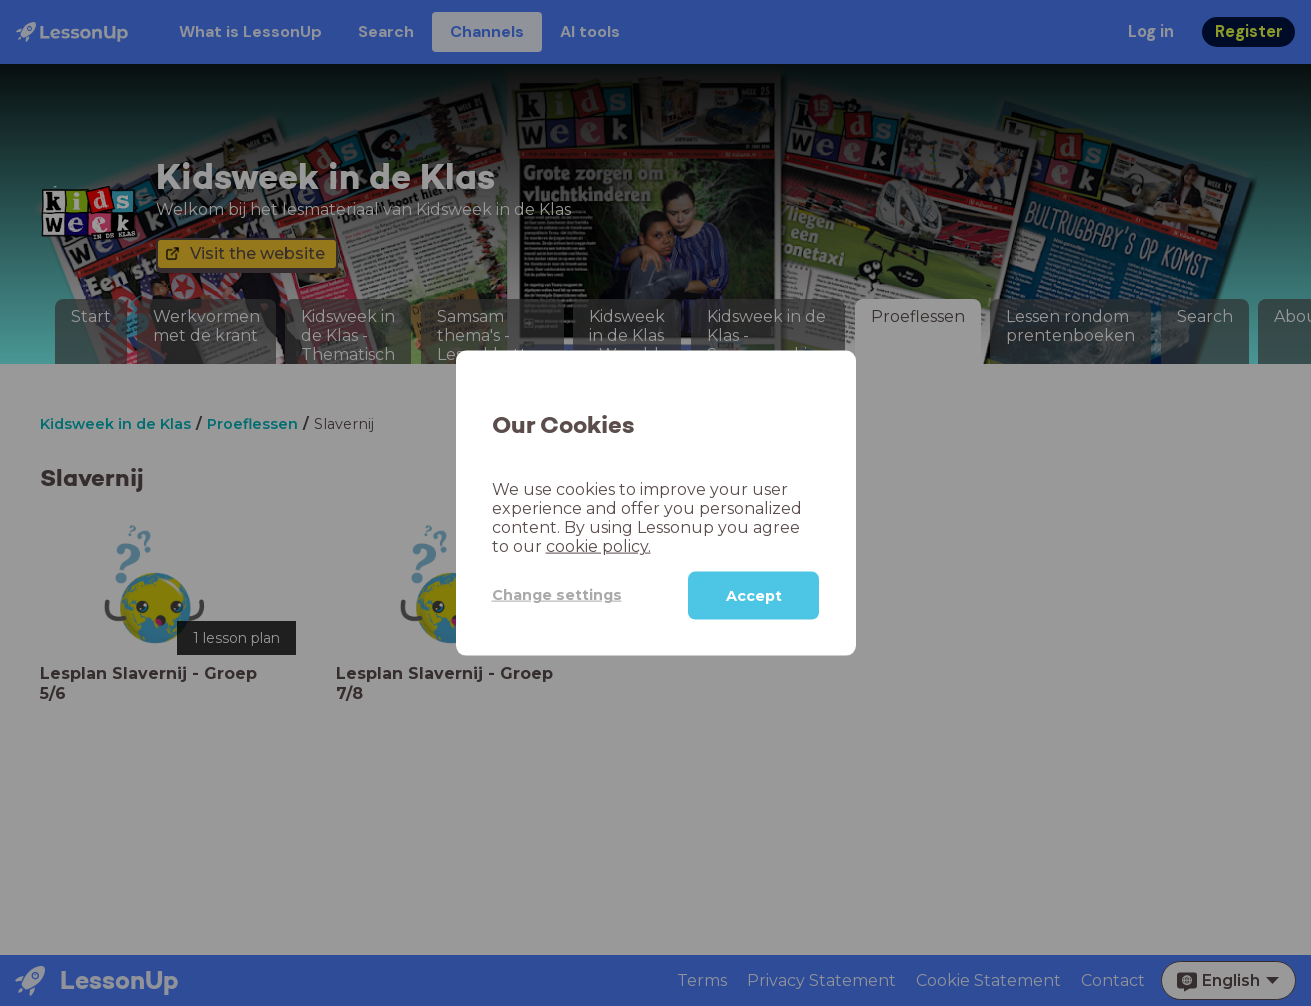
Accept (754, 595)
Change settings (557, 595)
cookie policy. (598, 545)
